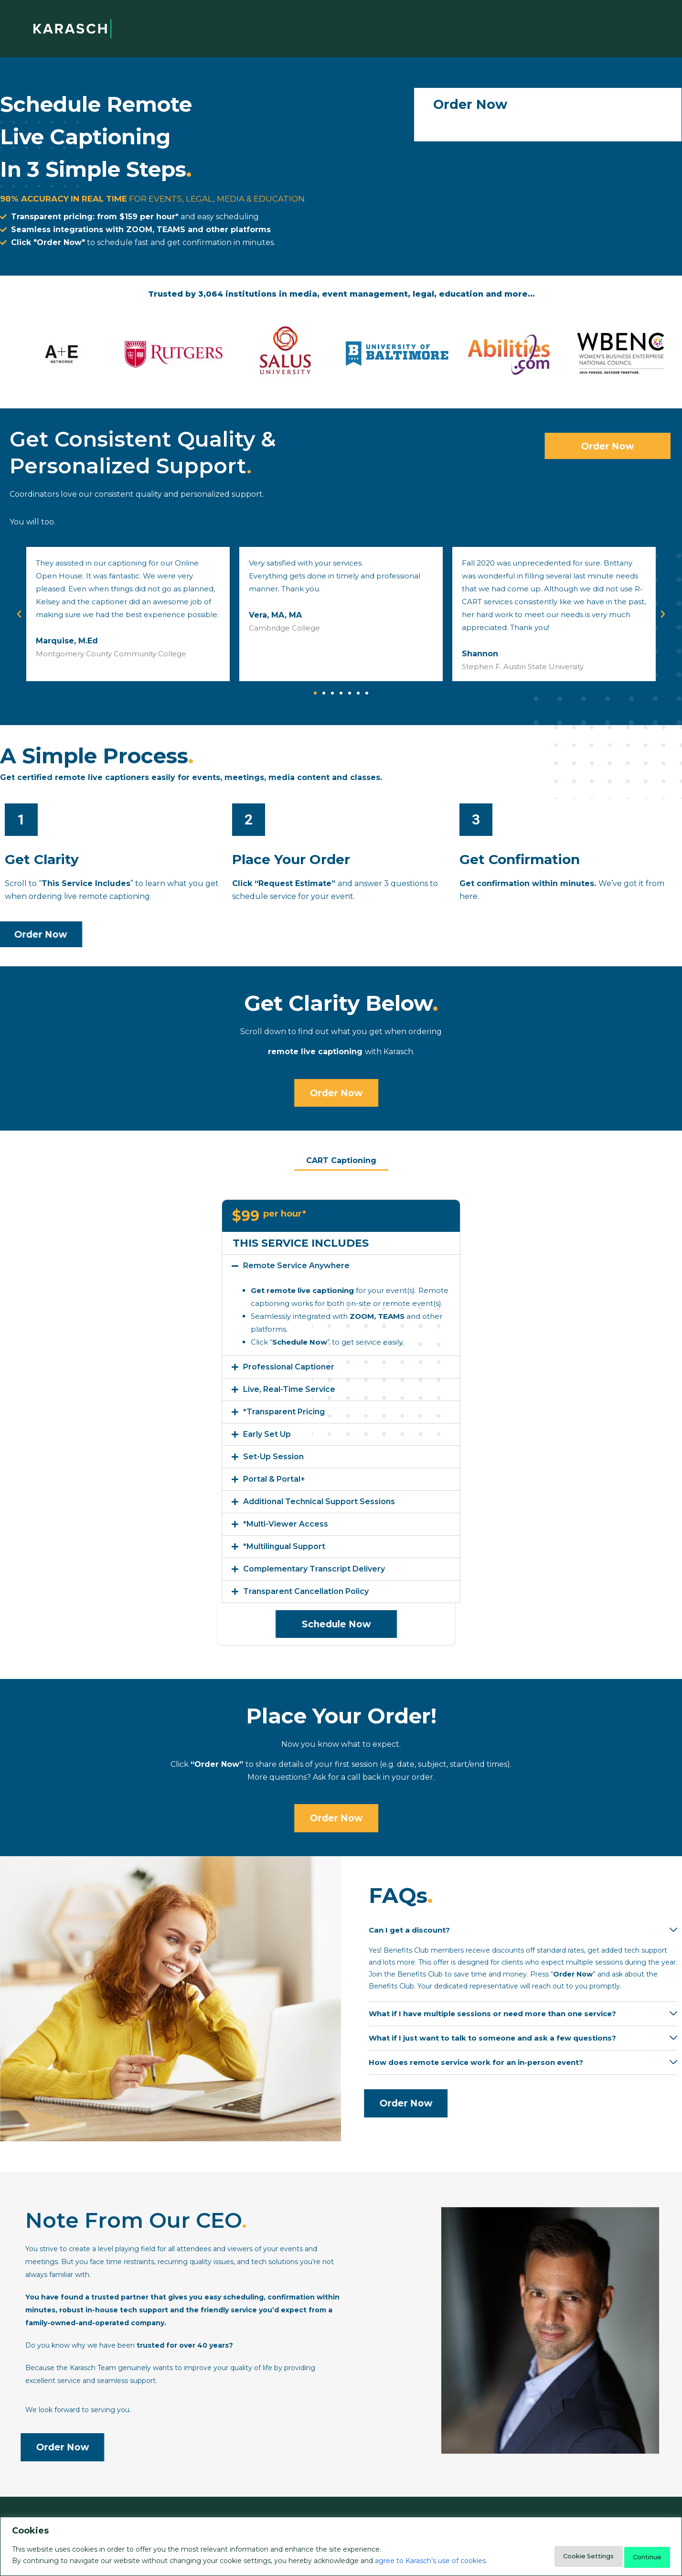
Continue (640, 2556)
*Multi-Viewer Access (285, 1522)
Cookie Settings (565, 2556)
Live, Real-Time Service (289, 1387)
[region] (341, 2547)
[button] (315, 693)
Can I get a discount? (409, 1926)
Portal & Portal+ (274, 1477)
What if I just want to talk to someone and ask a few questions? (492, 2034)
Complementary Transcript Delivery (314, 1567)
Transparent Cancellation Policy (306, 1589)
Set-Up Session (273, 1455)
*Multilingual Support (284, 1545)
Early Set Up (267, 1432)
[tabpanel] (341, 1420)
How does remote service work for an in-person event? (476, 2058)
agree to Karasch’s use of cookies (430, 2562)
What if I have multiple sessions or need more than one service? (492, 2009)
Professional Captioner (288, 1365)
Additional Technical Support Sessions (319, 1500)
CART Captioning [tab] (341, 1159)
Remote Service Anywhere (296, 1264)
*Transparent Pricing (284, 1410)
